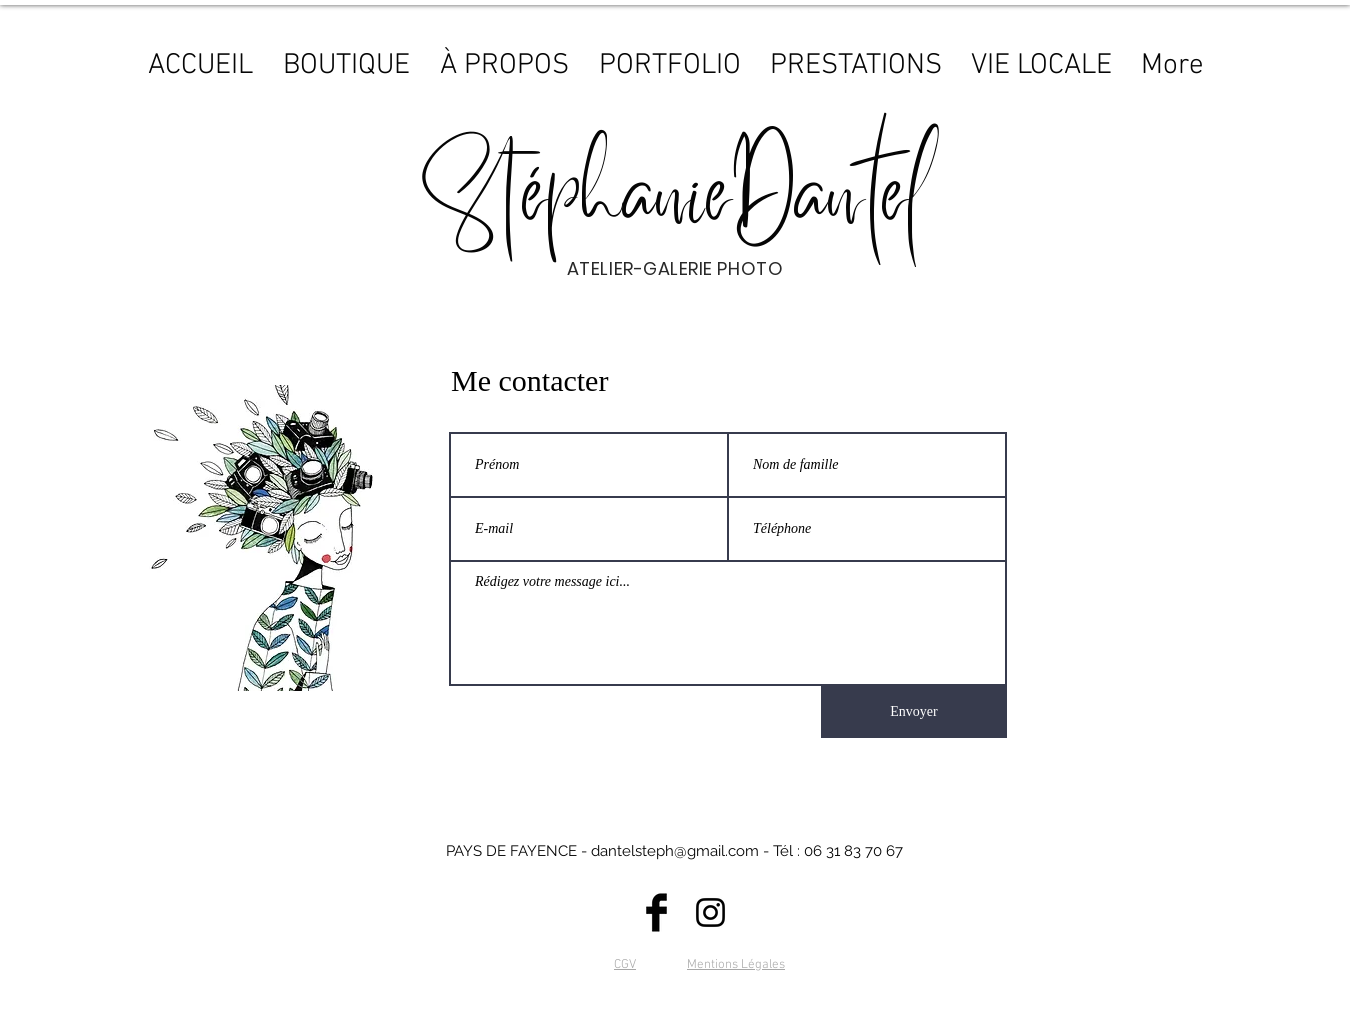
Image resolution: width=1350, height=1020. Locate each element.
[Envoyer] (914, 712)
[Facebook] (656, 912)
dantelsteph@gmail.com (675, 851)
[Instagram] (710, 912)
